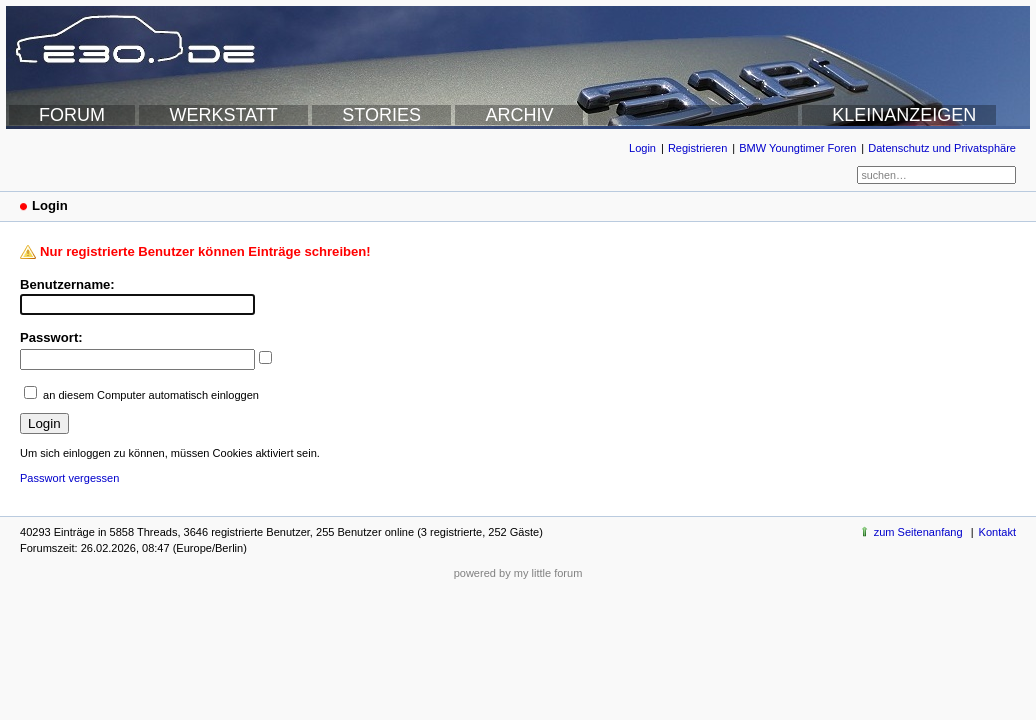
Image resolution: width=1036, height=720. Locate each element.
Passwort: (51, 337)
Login (642, 148)
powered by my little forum (518, 573)
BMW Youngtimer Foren (797, 148)
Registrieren (697, 148)
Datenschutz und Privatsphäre (942, 148)
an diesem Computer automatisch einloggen (151, 395)
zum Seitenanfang (918, 532)
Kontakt (997, 532)
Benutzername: (67, 284)
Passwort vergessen (69, 478)
